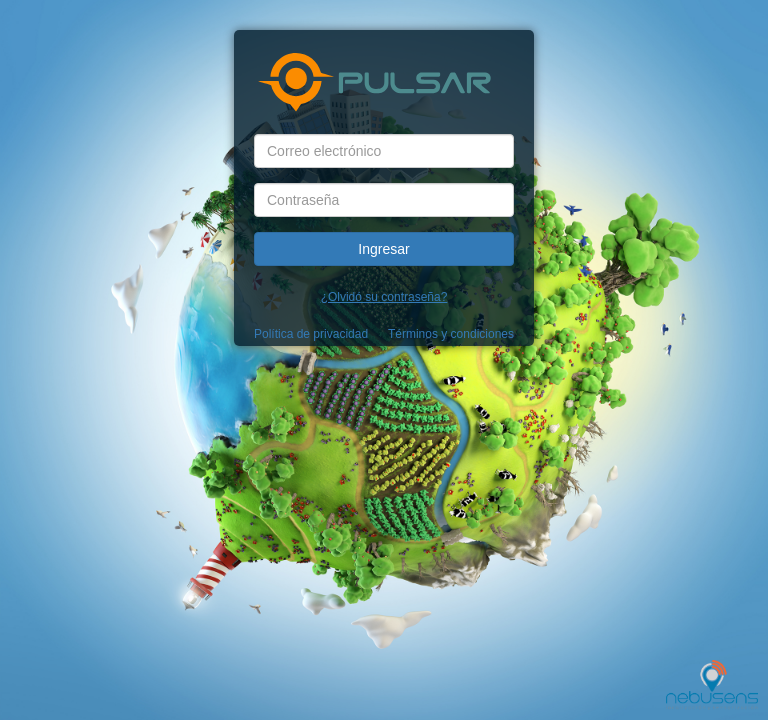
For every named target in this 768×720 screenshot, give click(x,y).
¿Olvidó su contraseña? (384, 297)
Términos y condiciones (451, 334)
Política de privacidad (311, 334)
